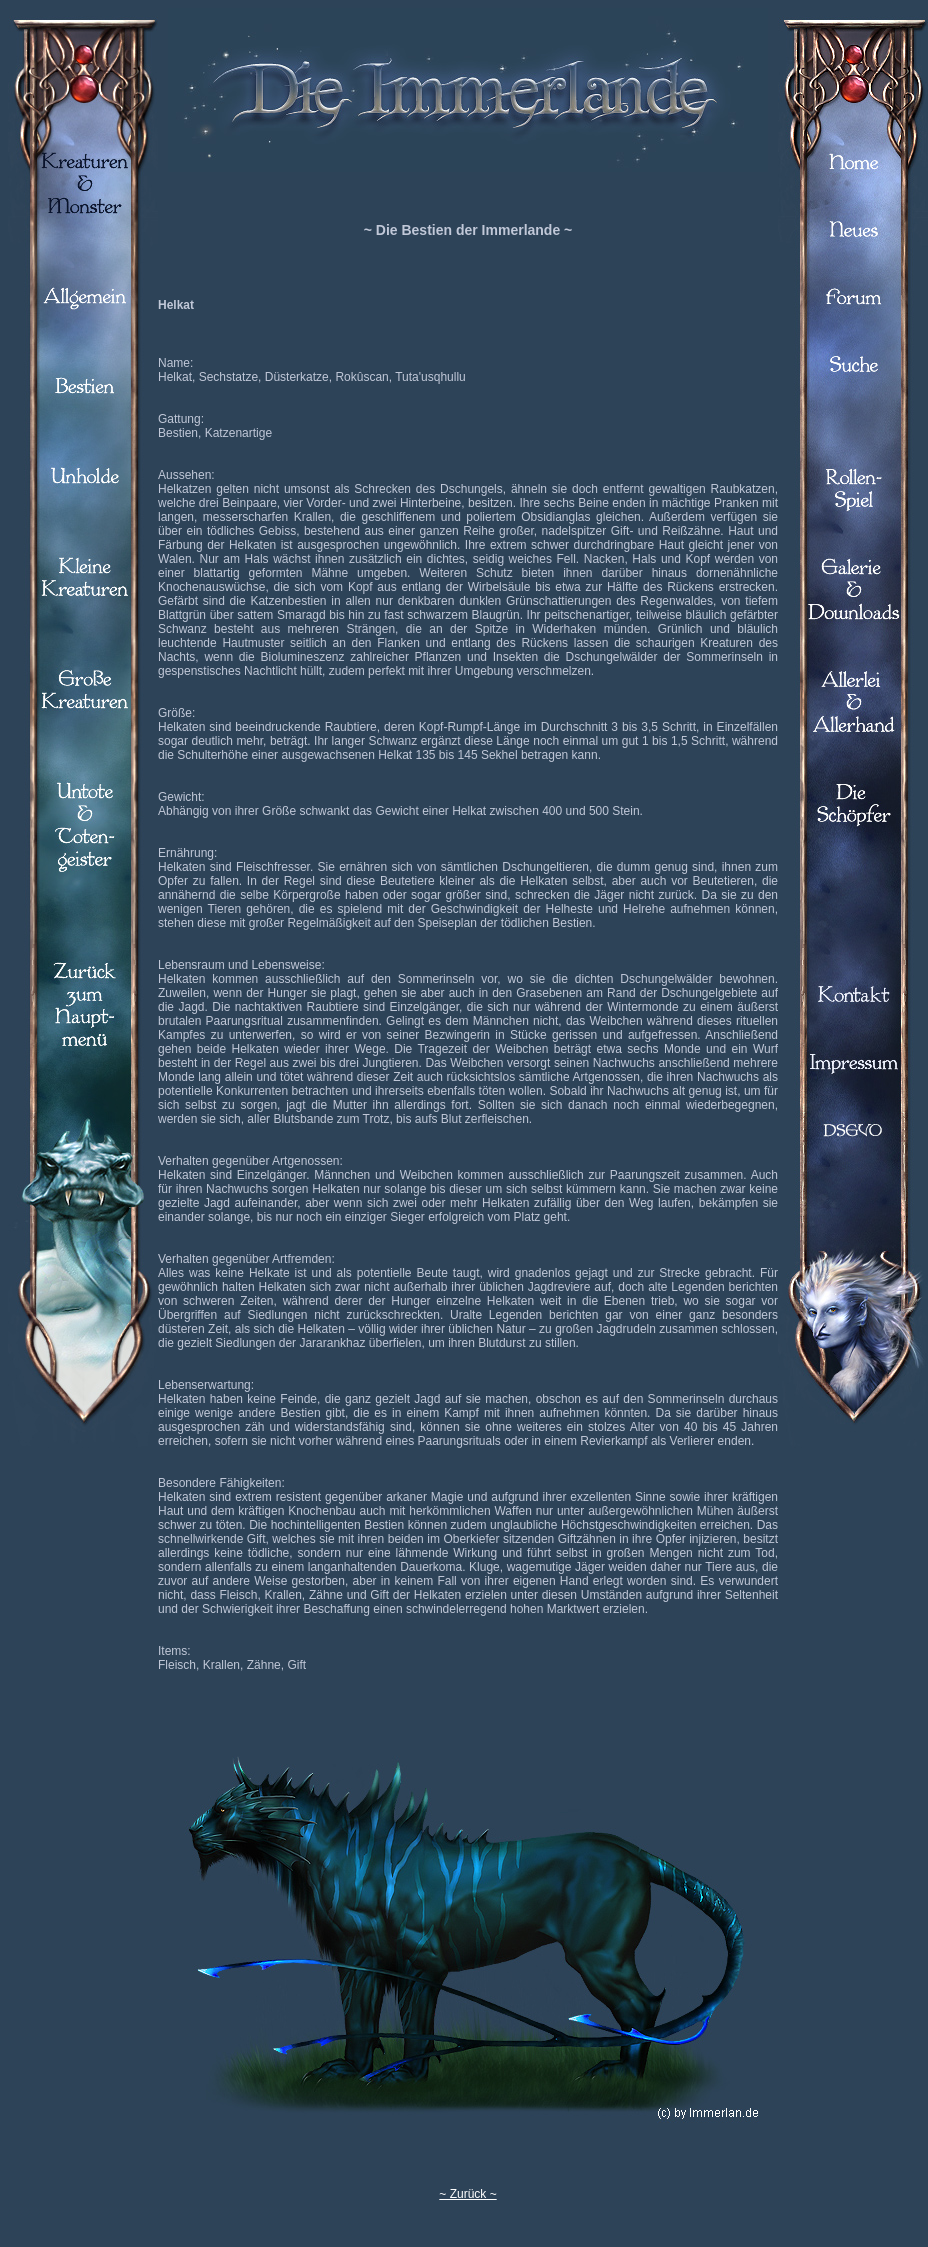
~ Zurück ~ (467, 2194)
